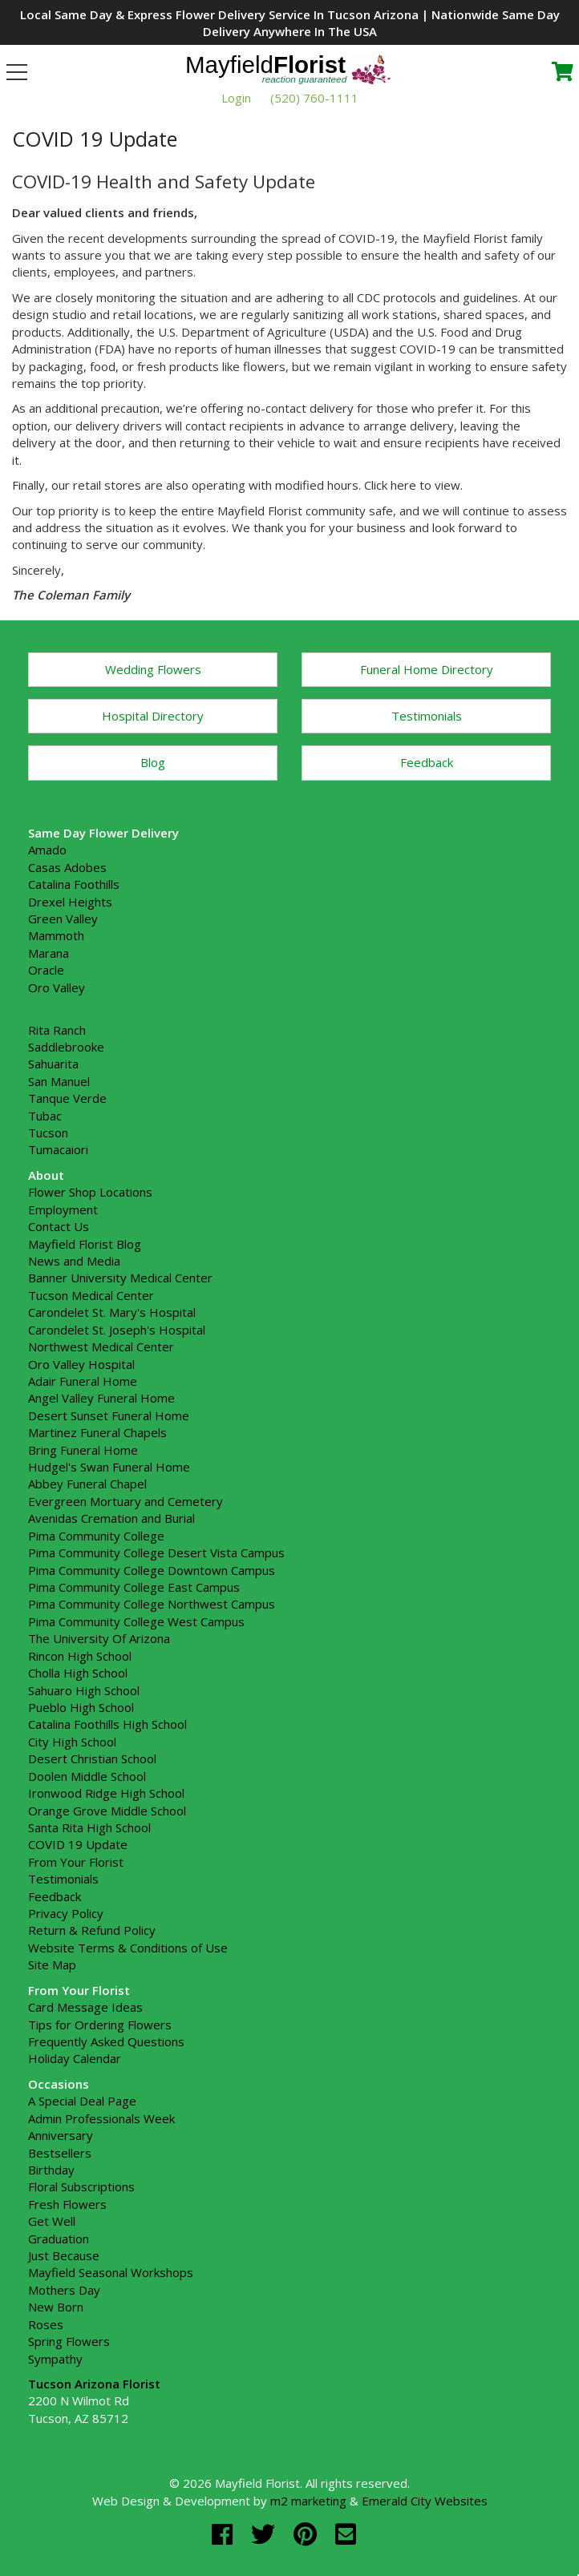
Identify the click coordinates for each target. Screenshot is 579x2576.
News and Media (74, 1261)
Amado (47, 850)
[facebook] (225, 2533)
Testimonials (426, 716)
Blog (152, 762)
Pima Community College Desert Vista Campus (156, 1552)
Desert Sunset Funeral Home (108, 1415)
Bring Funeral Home (83, 1450)
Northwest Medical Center (101, 1346)
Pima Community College (96, 1536)
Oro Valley (56, 987)
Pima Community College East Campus (134, 1587)
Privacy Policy (65, 1913)
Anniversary (60, 2135)
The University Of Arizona (99, 1638)
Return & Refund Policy (92, 1930)
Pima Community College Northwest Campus (151, 1604)
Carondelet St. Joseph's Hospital (116, 1330)
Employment (63, 1209)
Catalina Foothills (73, 884)
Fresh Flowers (67, 2204)
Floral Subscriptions (81, 2186)
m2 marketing (308, 2501)
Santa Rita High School (89, 1827)
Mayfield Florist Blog (84, 1244)
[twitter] (266, 2533)
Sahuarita (53, 1064)
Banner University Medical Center (120, 1278)
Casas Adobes (67, 867)
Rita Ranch (57, 1030)
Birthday (51, 2170)
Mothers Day (64, 2290)
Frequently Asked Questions (106, 2041)
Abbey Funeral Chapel (87, 1484)
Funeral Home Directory (426, 669)
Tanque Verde (67, 1098)
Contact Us (58, 1226)
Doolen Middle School (87, 1776)
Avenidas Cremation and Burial (111, 1518)
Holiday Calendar (74, 2058)
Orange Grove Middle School (107, 1811)
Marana (48, 953)
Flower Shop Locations (90, 1192)
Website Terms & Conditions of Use (128, 1948)
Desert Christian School (92, 1758)
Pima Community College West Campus (136, 1621)
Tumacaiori (58, 1149)
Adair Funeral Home (82, 1381)
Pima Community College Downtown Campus (151, 1570)
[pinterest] (308, 2533)
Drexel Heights (70, 902)
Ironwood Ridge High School (106, 1793)
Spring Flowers (69, 2341)
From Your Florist (75, 1862)
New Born (55, 2307)
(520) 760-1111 (314, 98)
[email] (345, 2533)
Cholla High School (78, 1673)
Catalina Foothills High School (107, 1724)
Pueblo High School (81, 1707)
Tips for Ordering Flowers (100, 2025)
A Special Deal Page (82, 2101)
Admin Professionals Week (101, 2118)
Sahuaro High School (84, 1690)
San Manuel (59, 1081)
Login (236, 98)
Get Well (51, 2221)
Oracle (46, 970)
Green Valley (63, 918)
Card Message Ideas (85, 2007)
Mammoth (56, 935)
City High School (72, 1742)
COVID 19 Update (78, 1844)
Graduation (58, 2239)
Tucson (48, 1132)
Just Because (63, 2255)
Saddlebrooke (66, 1047)
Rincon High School (80, 1656)
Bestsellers (59, 2153)
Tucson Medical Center (91, 1295)
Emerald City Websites (425, 2501)
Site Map (52, 1964)
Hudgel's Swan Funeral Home (109, 1467)
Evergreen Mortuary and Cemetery (125, 1501)
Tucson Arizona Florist (94, 2384)
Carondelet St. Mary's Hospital (112, 1312)
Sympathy (55, 2359)
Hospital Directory (153, 716)
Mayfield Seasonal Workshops (110, 2272)
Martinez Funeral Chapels (97, 1432)
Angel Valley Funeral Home (101, 1398)
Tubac (45, 1116)
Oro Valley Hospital (81, 1364)
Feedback (426, 762)
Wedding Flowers (153, 669)
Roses (45, 2324)
